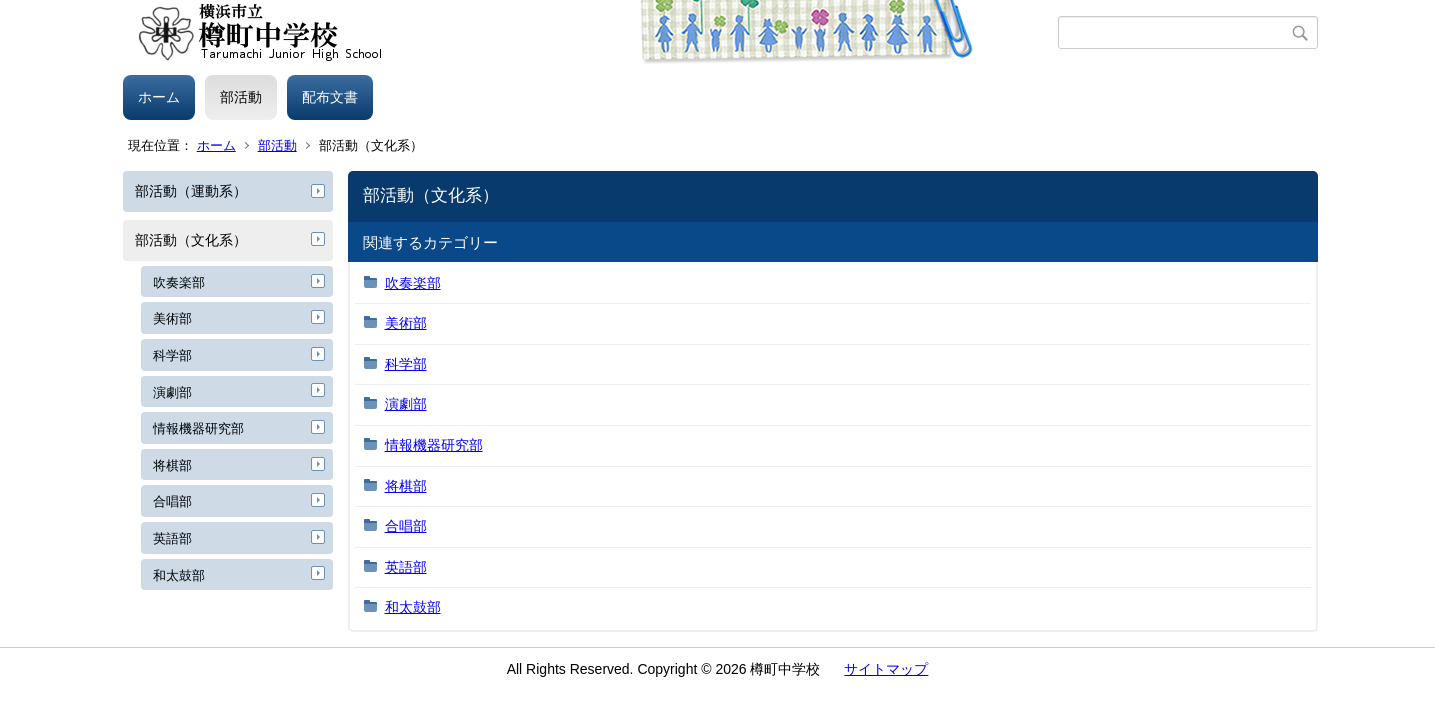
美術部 (172, 318)
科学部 (172, 355)
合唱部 (172, 501)
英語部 (172, 538)
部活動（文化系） (191, 240)
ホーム (159, 97)
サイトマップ (886, 669)
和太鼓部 (179, 575)
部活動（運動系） (191, 191)
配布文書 (330, 97)
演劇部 (172, 392)
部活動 (241, 97)
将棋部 (172, 465)
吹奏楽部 (179, 282)
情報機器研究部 (198, 428)
